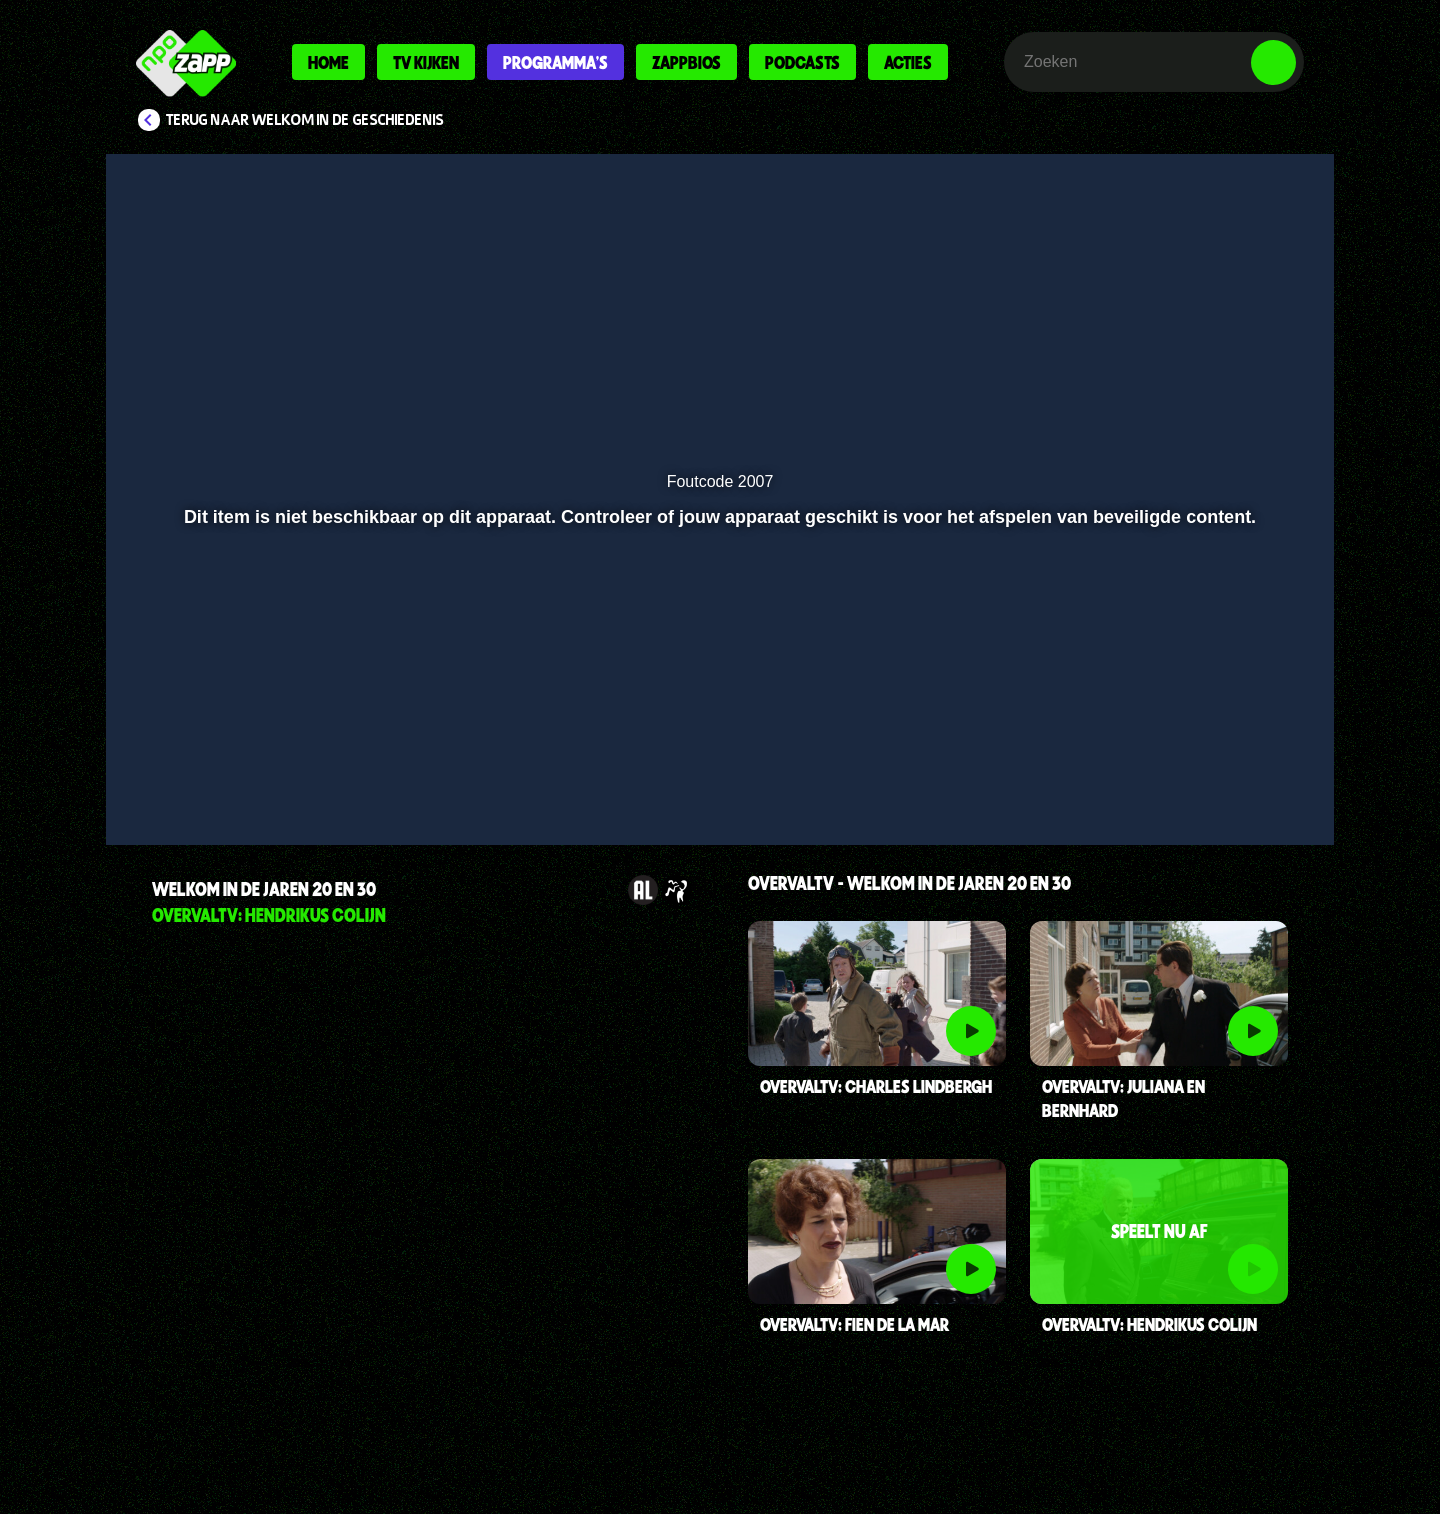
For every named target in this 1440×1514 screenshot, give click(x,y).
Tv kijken (426, 62)
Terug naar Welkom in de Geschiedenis (305, 120)
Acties (908, 62)
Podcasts (802, 62)
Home (328, 62)
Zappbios (686, 62)
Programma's (555, 62)
